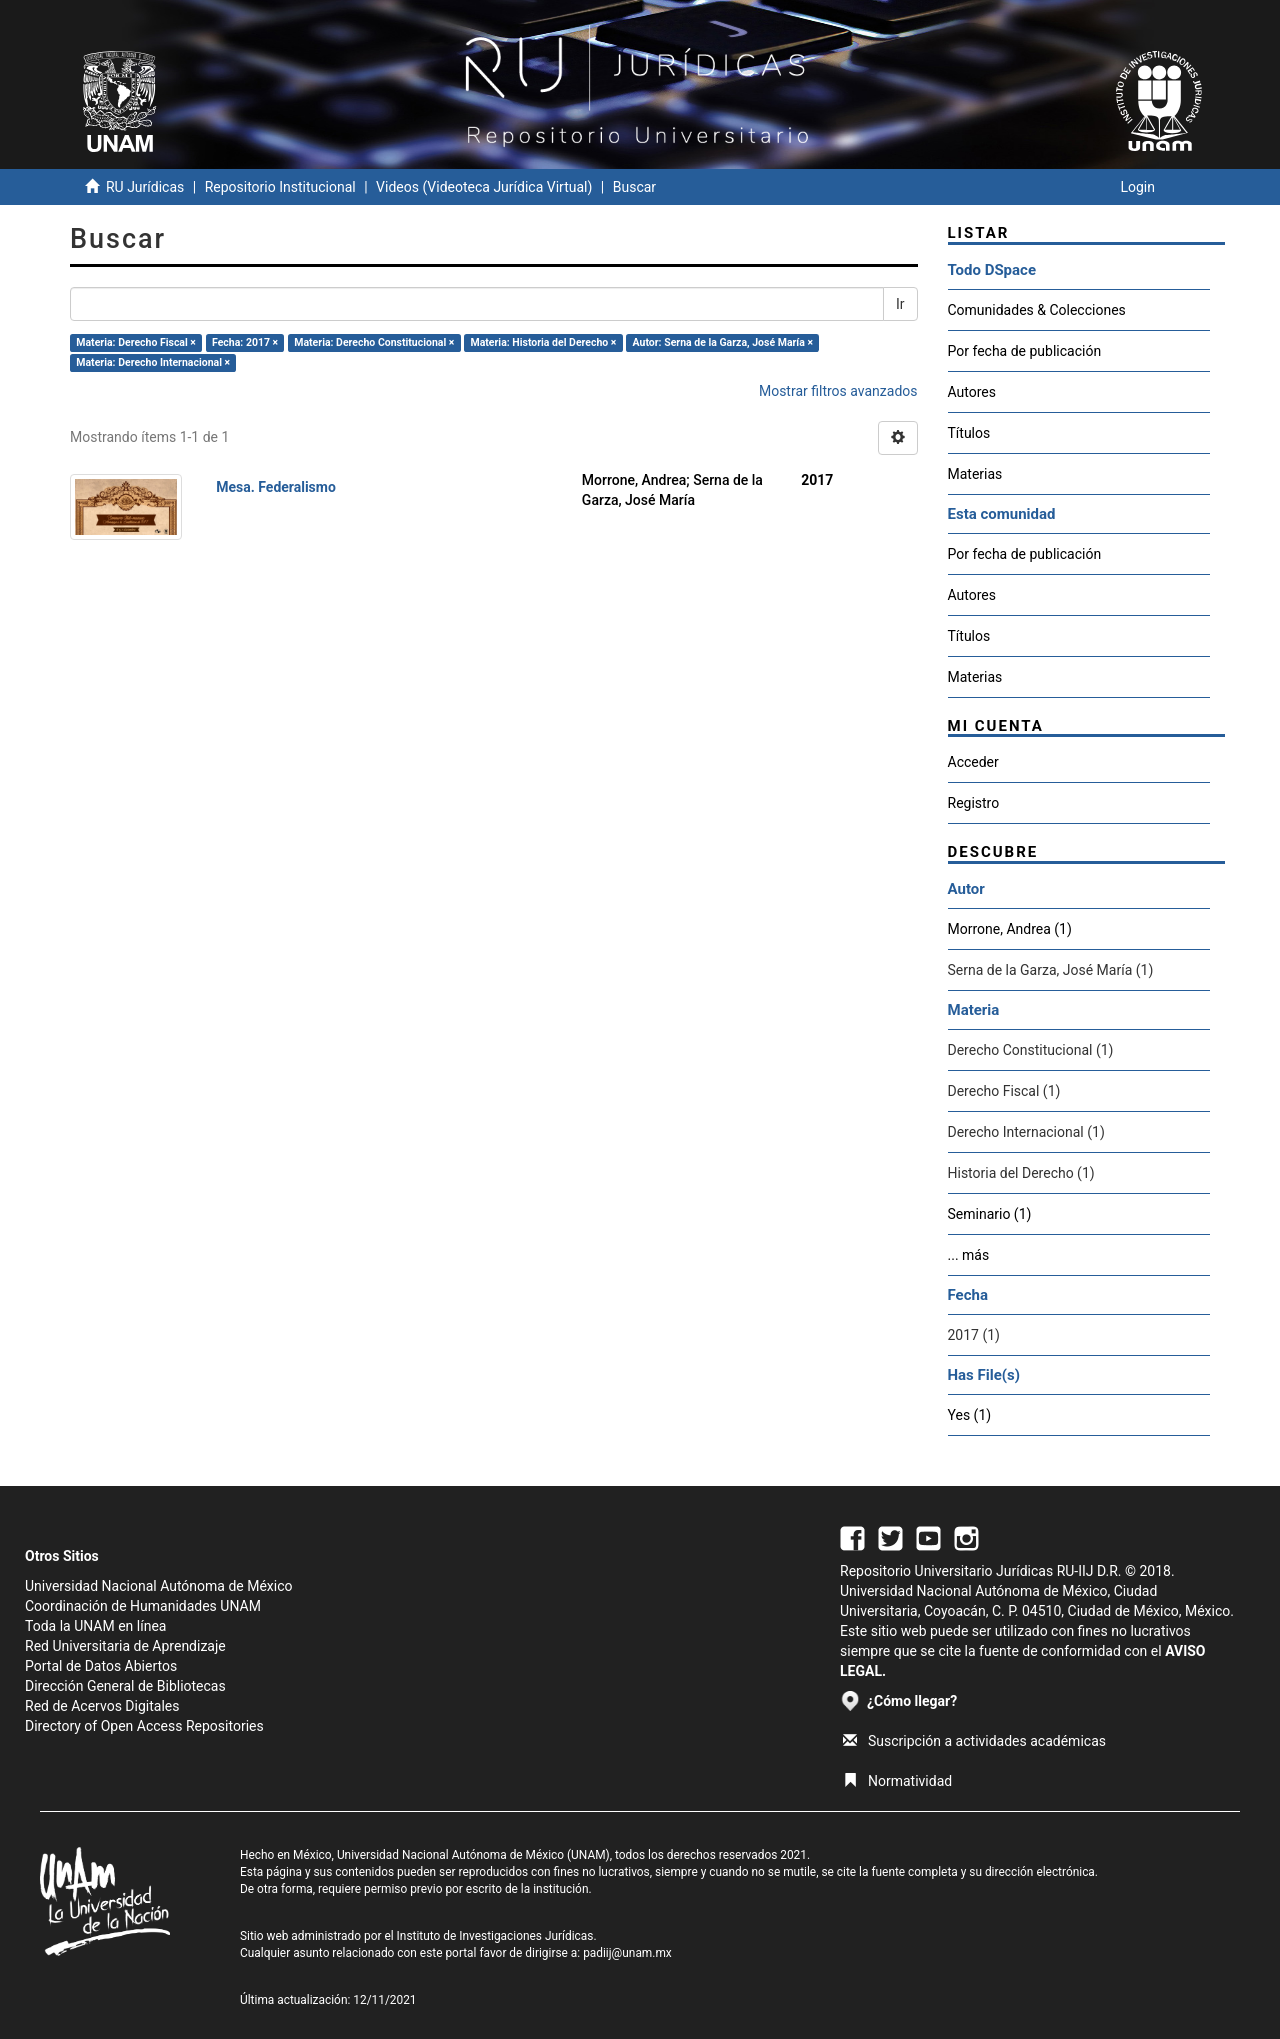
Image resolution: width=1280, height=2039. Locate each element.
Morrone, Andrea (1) (1010, 929)
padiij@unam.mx (627, 1953)
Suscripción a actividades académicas (974, 1741)
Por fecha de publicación (1025, 351)
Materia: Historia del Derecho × (543, 342)
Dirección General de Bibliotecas (125, 1686)
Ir (900, 304)
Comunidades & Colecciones (1037, 310)
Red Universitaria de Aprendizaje (125, 1646)
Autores (972, 392)
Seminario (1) (990, 1214)
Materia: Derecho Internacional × (153, 362)
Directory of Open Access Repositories (144, 1726)
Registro (974, 803)
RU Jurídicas (145, 187)
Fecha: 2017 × (245, 342)
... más (969, 1255)
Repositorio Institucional (280, 187)
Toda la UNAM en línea (95, 1626)
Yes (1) (970, 1415)
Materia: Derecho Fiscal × (136, 342)
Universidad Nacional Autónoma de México (159, 1586)
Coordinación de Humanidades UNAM (143, 1606)
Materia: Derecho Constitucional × (374, 342)
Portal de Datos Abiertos (101, 1666)
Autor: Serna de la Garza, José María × (723, 342)
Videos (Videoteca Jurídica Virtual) (484, 187)
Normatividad (897, 1781)
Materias (975, 474)
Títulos (969, 433)
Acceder (973, 762)
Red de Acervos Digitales (102, 1706)
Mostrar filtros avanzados (838, 391)
